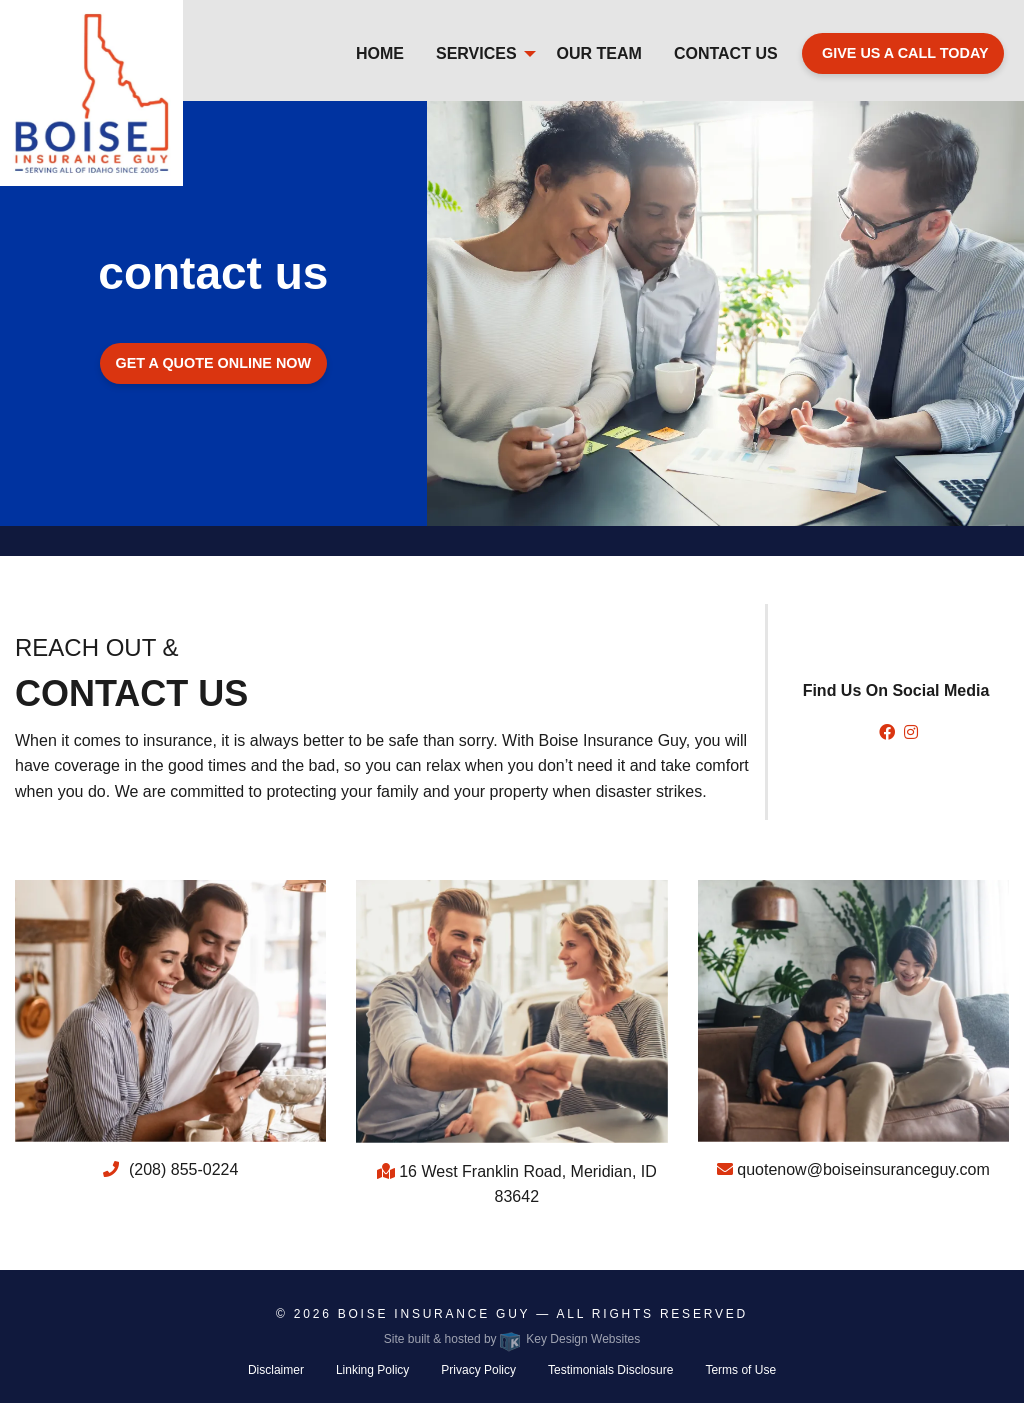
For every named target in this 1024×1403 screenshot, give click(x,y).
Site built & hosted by (512, 1339)
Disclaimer (276, 1370)
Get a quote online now (214, 363)
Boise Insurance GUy (434, 1314)
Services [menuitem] (476, 53)
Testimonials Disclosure (610, 1370)
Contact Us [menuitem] (726, 53)
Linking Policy (372, 1370)
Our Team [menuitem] (599, 53)
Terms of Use (740, 1370)
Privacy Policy (478, 1370)
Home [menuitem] (380, 53)
